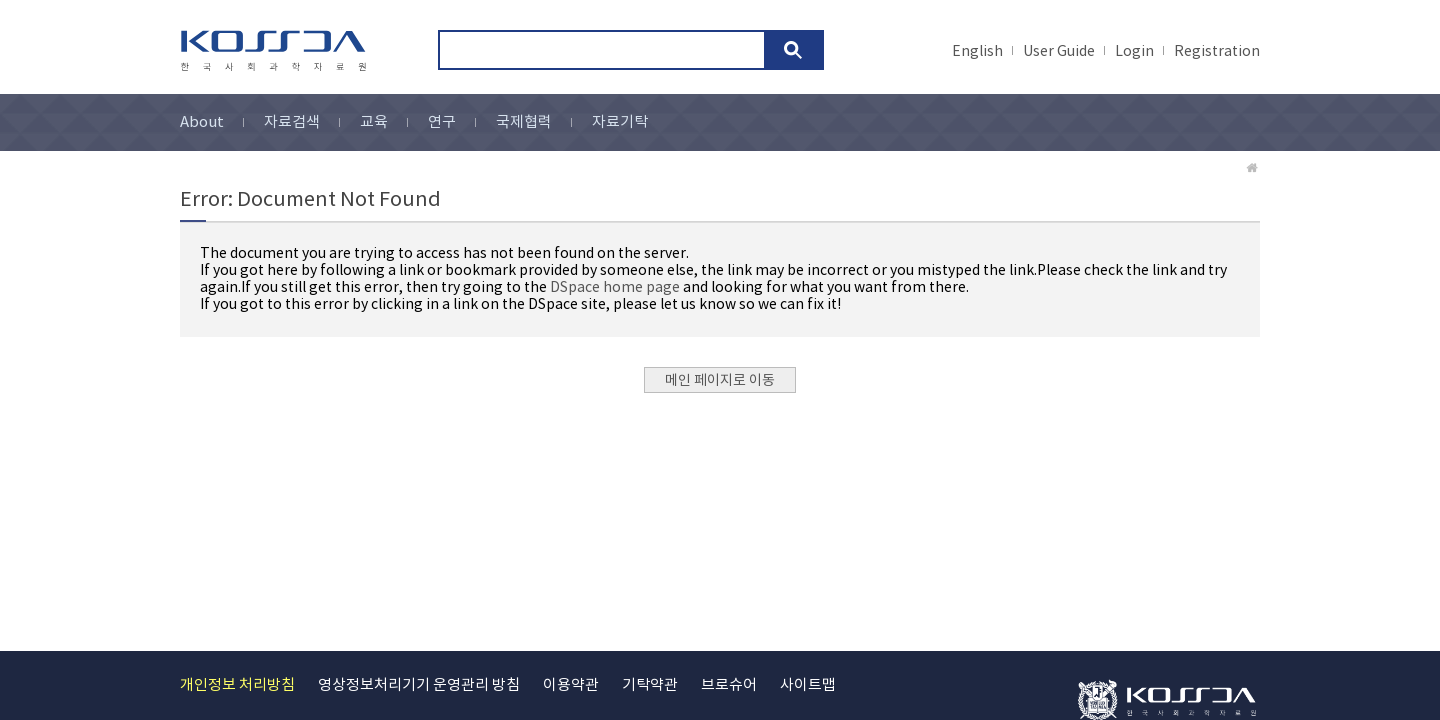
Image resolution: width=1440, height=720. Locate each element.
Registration (1217, 52)
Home (1253, 168)
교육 (374, 122)
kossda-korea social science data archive (276, 51)
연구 (442, 122)
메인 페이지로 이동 (720, 381)
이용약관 (571, 685)
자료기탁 (620, 122)
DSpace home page (615, 288)
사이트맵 (808, 685)
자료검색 (292, 122)
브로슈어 (729, 685)
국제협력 (524, 122)
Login (1134, 52)
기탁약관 (650, 685)
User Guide (1059, 52)
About (202, 122)
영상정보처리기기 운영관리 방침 (419, 685)
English (977, 52)
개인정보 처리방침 (237, 685)
